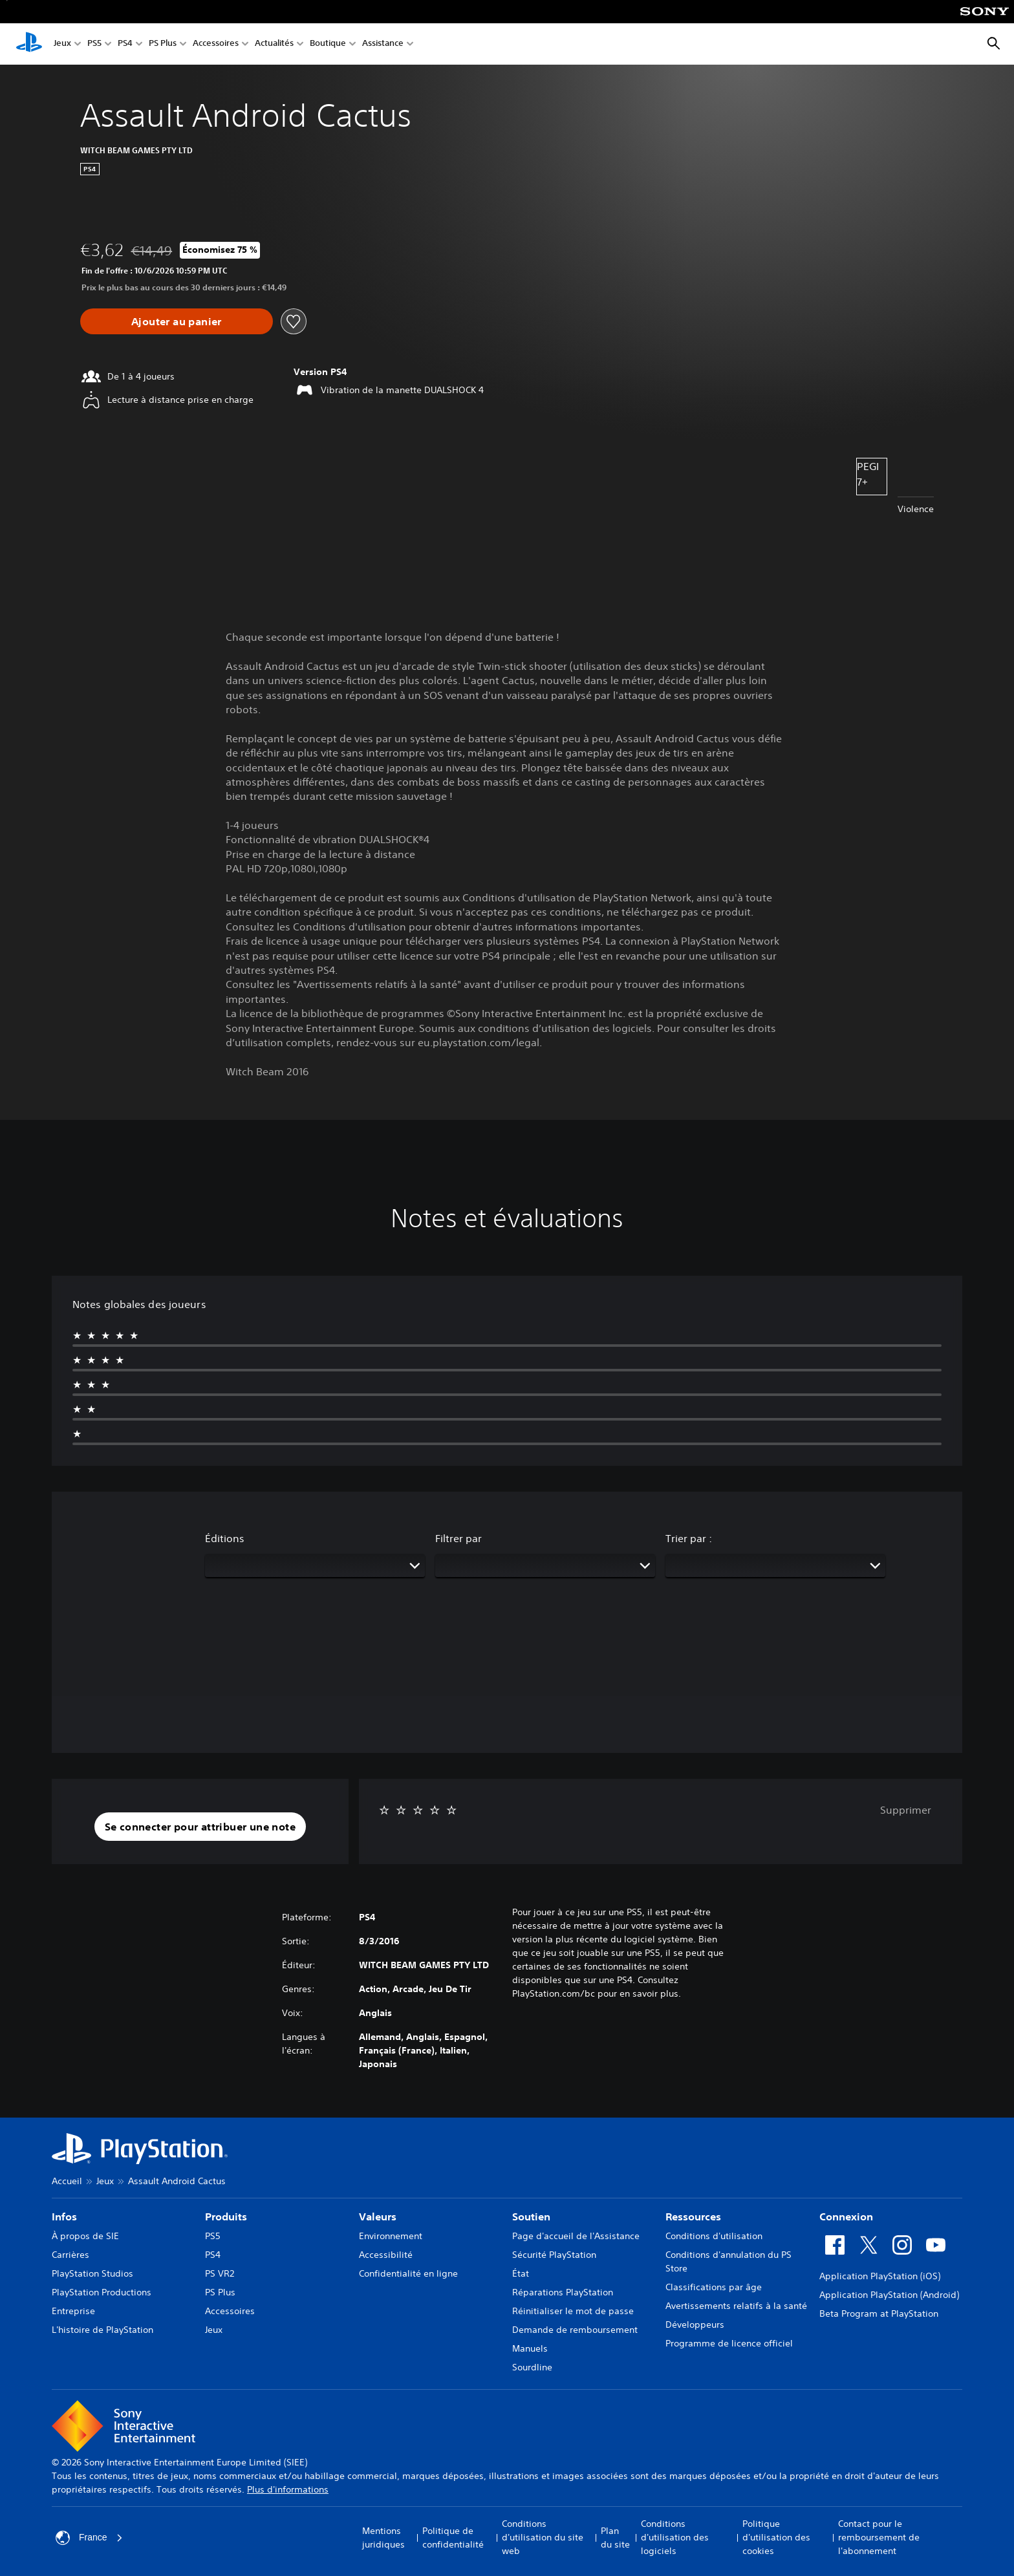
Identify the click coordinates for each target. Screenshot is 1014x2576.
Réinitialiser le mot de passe (573, 2311)
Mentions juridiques (383, 2537)
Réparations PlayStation (562, 2292)
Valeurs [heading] (377, 2216)
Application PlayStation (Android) (889, 2295)
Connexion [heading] (846, 2216)
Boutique (328, 44)
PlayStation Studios (92, 2273)
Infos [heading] (64, 2216)
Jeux (62, 44)
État (520, 2273)
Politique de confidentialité (453, 2537)
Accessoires (216, 44)
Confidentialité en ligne (408, 2273)
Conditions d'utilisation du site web (542, 2537)
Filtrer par (458, 1538)
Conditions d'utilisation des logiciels (675, 2537)
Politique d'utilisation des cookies (776, 2537)
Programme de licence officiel (729, 2343)
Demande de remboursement (575, 2329)
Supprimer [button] (905, 1809)
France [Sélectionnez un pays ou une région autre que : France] (89, 2538)
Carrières (70, 2254)
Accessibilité (386, 2254)
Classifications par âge (713, 2287)
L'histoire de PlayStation (102, 2329)
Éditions (224, 1538)
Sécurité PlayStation (554, 2254)
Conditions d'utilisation (713, 2236)
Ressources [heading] (693, 2216)
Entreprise (73, 2311)
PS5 (94, 44)
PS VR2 (219, 2273)
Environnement (390, 2236)
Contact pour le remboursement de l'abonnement (879, 2537)
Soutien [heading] (531, 2216)
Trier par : (688, 1538)
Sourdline (532, 2367)
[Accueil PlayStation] (29, 44)
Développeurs (694, 2324)
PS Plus (163, 44)
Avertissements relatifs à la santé (736, 2306)
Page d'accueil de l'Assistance (576, 2236)
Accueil (67, 2181)
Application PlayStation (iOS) (879, 2276)
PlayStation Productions (101, 2292)
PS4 (125, 44)
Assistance (383, 44)
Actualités (274, 44)
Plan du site (615, 2537)
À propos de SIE (85, 2236)
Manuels (530, 2348)
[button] (200, 1826)
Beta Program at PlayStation (878, 2313)
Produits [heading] (226, 2216)
